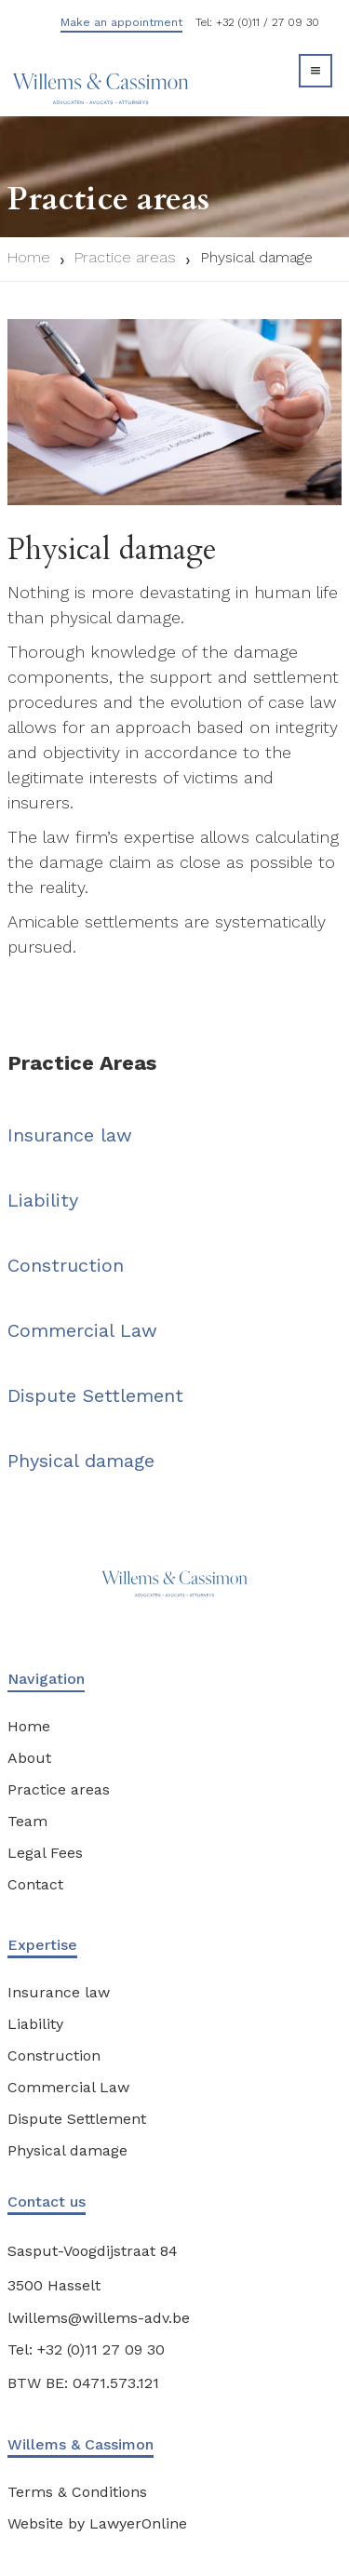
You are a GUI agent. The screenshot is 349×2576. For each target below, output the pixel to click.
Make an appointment (121, 22)
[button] (315, 70)
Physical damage (256, 257)
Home (28, 257)
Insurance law (69, 1135)
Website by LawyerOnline (97, 2523)
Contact (35, 1884)
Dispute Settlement (95, 1395)
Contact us (46, 2201)
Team (27, 1821)
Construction (65, 1265)
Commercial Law (82, 1330)
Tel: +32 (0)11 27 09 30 (86, 2349)
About (29, 1758)
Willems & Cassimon (80, 2444)
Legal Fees (45, 1853)
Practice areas (125, 257)
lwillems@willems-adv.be (98, 2318)
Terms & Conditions (77, 2492)
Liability (42, 1200)
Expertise (42, 1945)
